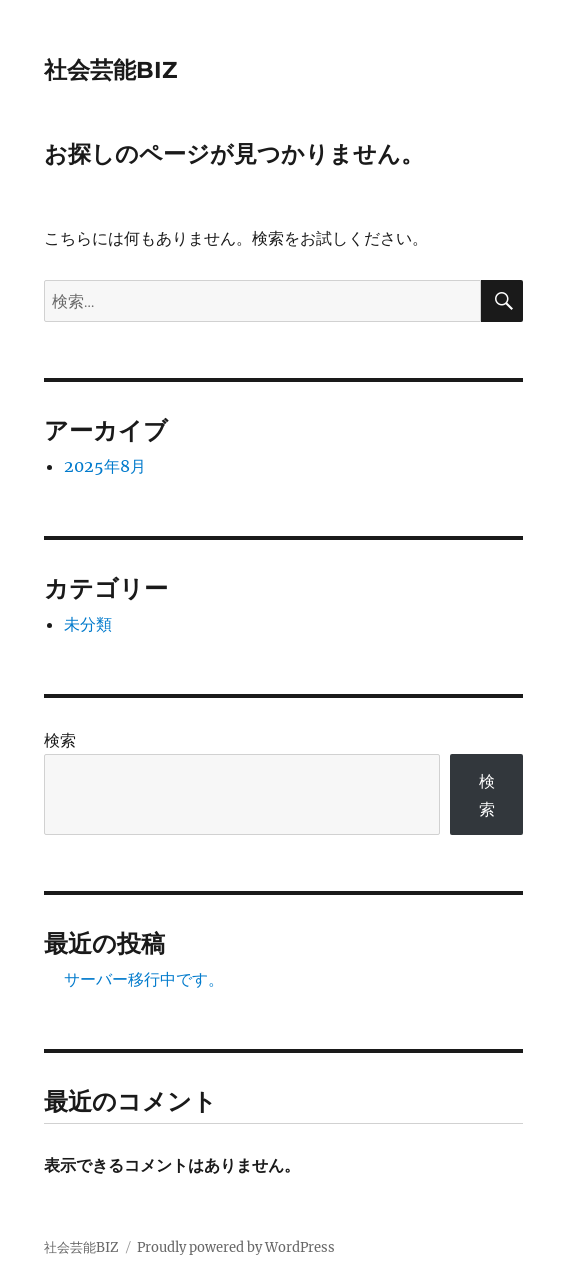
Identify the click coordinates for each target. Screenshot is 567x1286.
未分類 (88, 624)
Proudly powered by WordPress (236, 1247)
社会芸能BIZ (110, 70)
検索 (60, 740)
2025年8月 (105, 466)
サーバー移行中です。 (144, 979)
